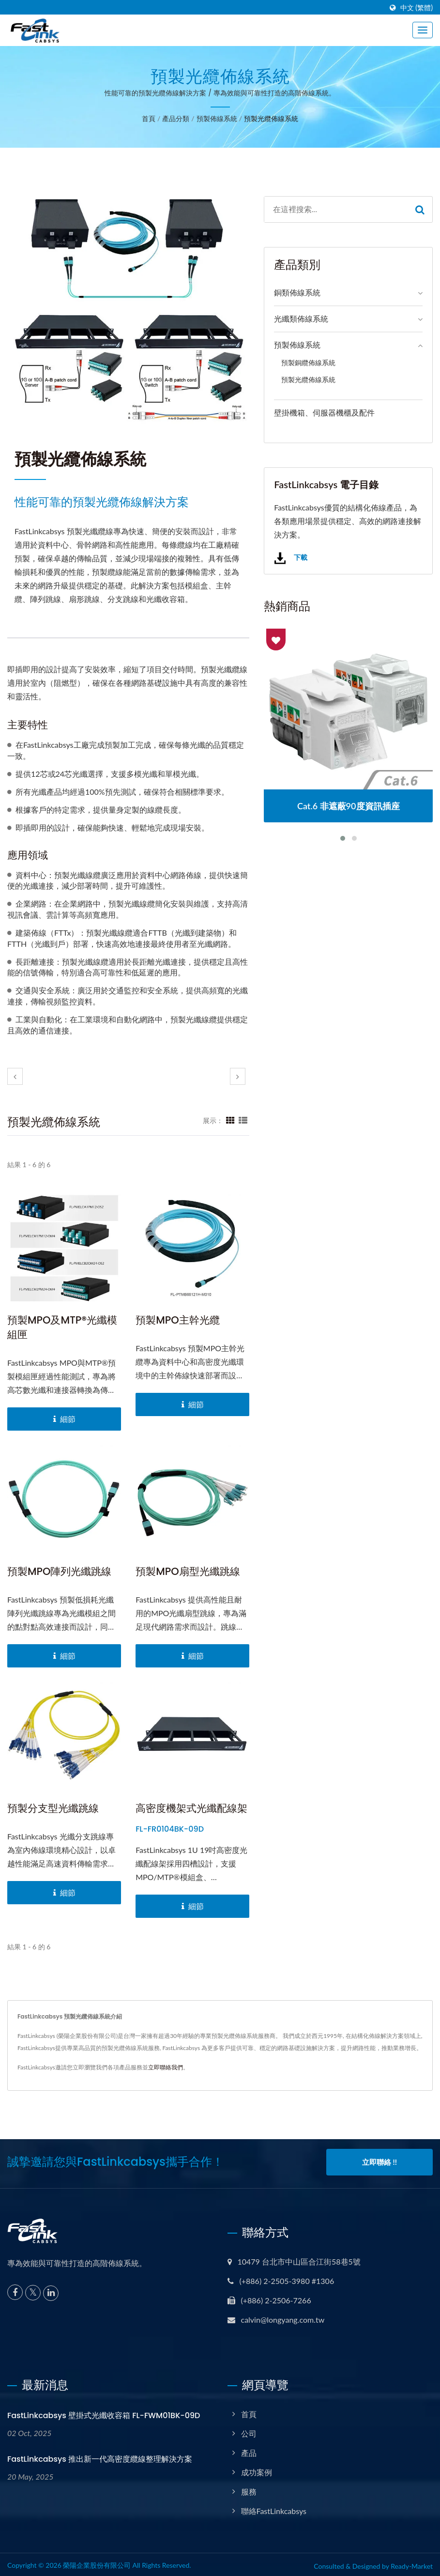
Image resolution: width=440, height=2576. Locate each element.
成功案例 (256, 2469)
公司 (249, 2430)
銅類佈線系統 (297, 292)
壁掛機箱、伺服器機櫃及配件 (324, 412)
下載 (290, 558)
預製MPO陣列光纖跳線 (59, 1571)
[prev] (15, 1076)
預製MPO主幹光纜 (177, 1320)
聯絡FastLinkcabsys (274, 2508)
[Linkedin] (51, 2290)
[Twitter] (33, 2290)
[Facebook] (15, 2289)
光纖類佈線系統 (301, 318)
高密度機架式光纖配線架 (191, 1808)
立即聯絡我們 (165, 2067)
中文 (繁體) (416, 8)
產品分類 (175, 118)
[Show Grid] (230, 1120)
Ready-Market (412, 2563)
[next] (237, 1076)
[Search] (335, 209)
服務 (249, 2488)
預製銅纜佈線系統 (308, 362)
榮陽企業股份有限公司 (97, 2562)
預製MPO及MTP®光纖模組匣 (62, 1327)
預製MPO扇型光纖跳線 (188, 1571)
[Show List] (243, 1120)
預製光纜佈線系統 (271, 118)
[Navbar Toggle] (422, 30)
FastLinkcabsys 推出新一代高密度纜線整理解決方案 (99, 2456)
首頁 (148, 118)
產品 (249, 2449)
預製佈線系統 (217, 118)
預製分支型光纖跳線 (53, 1808)
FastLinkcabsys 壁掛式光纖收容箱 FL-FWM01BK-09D (103, 2412)
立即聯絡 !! (379, 2162)
